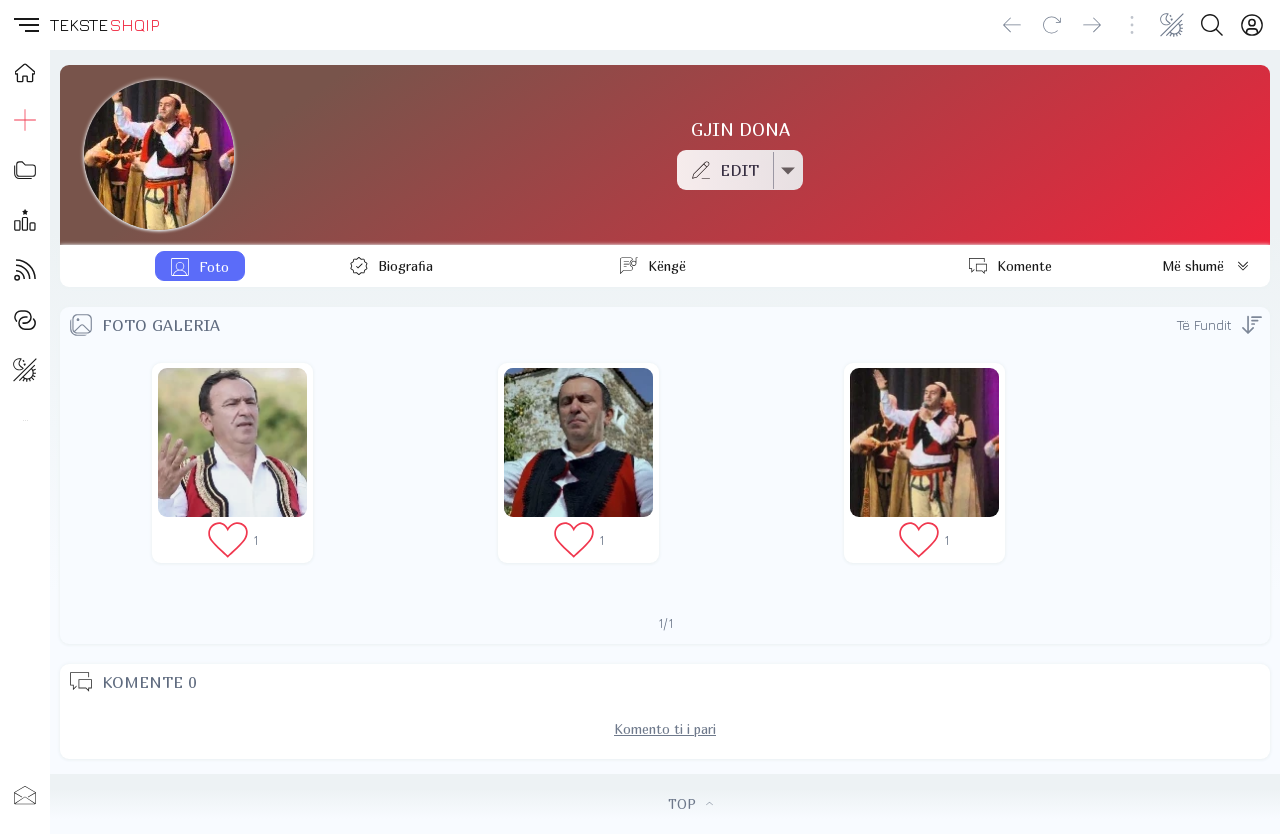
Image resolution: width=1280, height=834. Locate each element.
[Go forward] (1092, 25)
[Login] (1252, 25)
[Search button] (1212, 25)
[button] (25, 25)
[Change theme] (1172, 25)
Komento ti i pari (665, 729)
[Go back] (1012, 25)
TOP (690, 804)
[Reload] (1052, 25)
